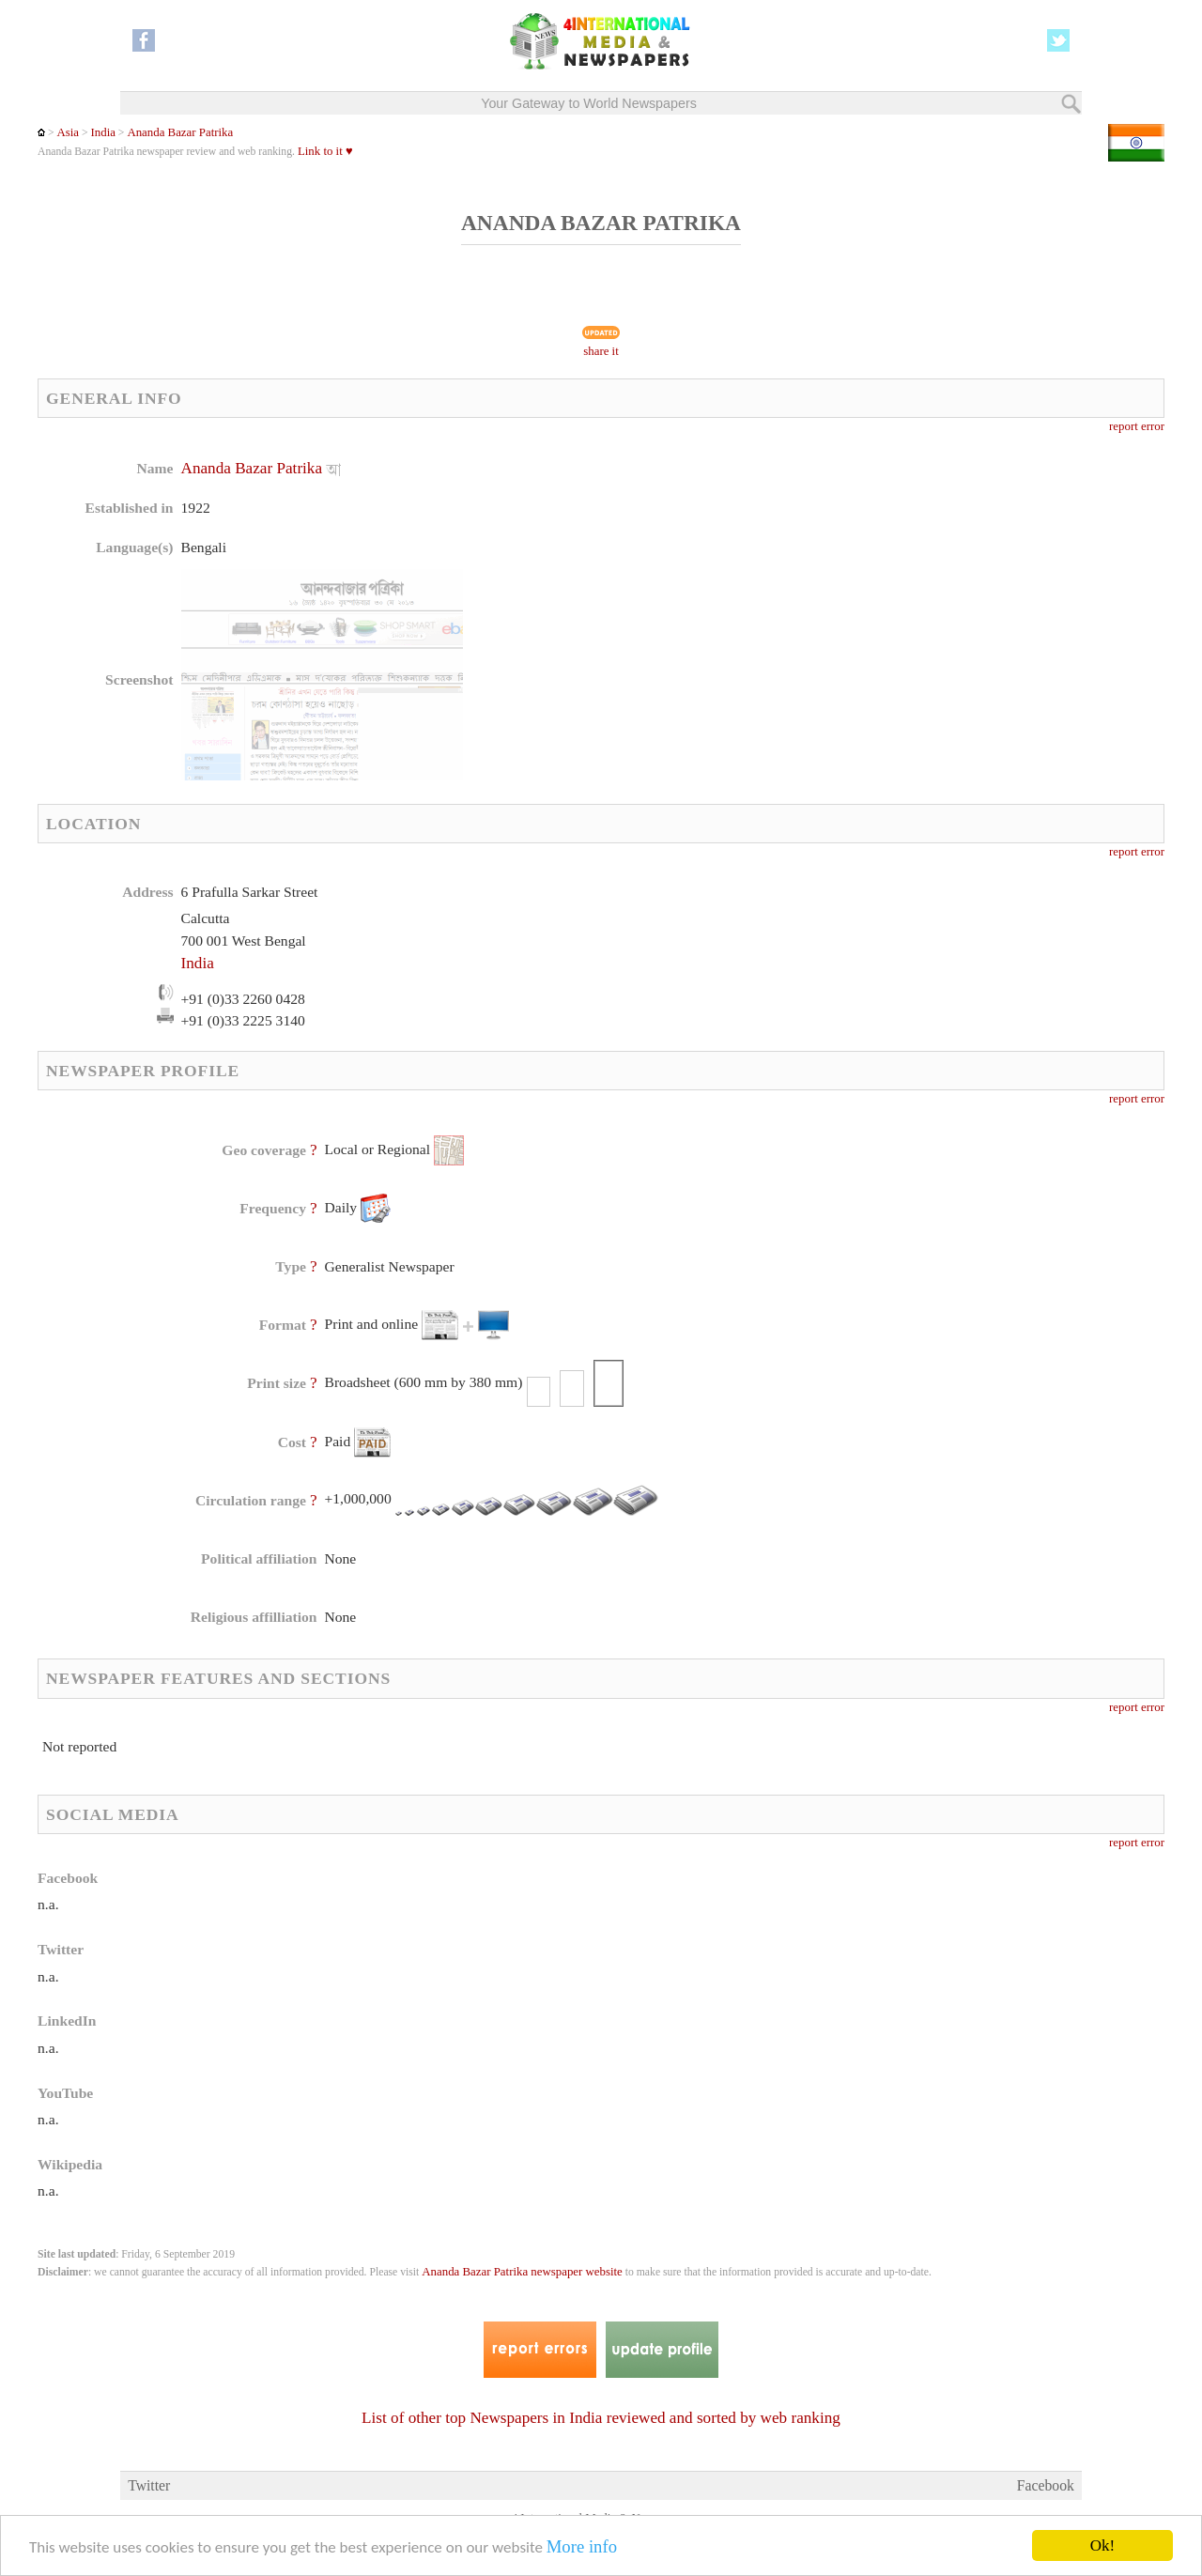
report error (1136, 426)
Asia (67, 132)
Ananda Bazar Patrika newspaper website (522, 2271)
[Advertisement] (750, 577)
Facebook (1045, 2485)
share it (601, 351)
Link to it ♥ (325, 151)
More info (582, 2547)
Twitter (149, 2485)
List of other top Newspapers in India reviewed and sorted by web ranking (601, 2418)
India (103, 132)
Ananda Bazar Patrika (180, 132)
